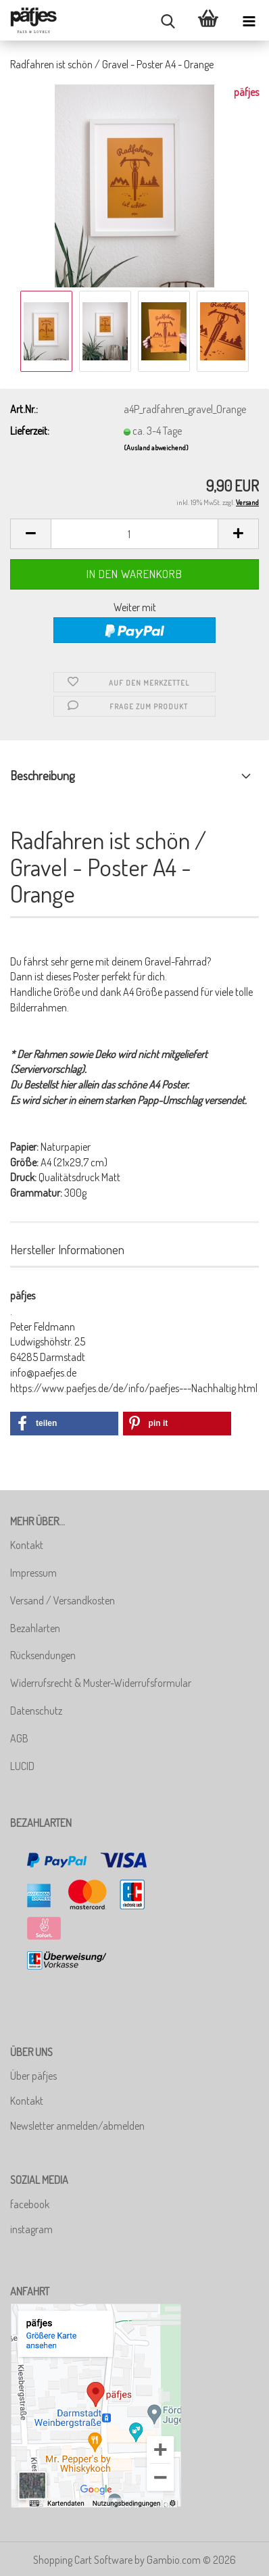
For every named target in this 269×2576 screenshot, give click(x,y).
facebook (29, 2204)
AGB (19, 1738)
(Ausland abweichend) (156, 447)
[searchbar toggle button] (167, 20)
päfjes (246, 92)
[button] (30, 534)
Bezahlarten (35, 1628)
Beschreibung (42, 775)
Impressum (33, 1572)
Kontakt (26, 1545)
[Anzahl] (134, 534)
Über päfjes (33, 2075)
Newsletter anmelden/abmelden (77, 2125)
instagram (31, 2229)
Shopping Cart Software (82, 2560)
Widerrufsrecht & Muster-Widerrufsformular (100, 1683)
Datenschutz (36, 1710)
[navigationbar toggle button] (248, 20)
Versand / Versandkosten (62, 1600)
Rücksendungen (43, 1655)
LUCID (22, 1766)
